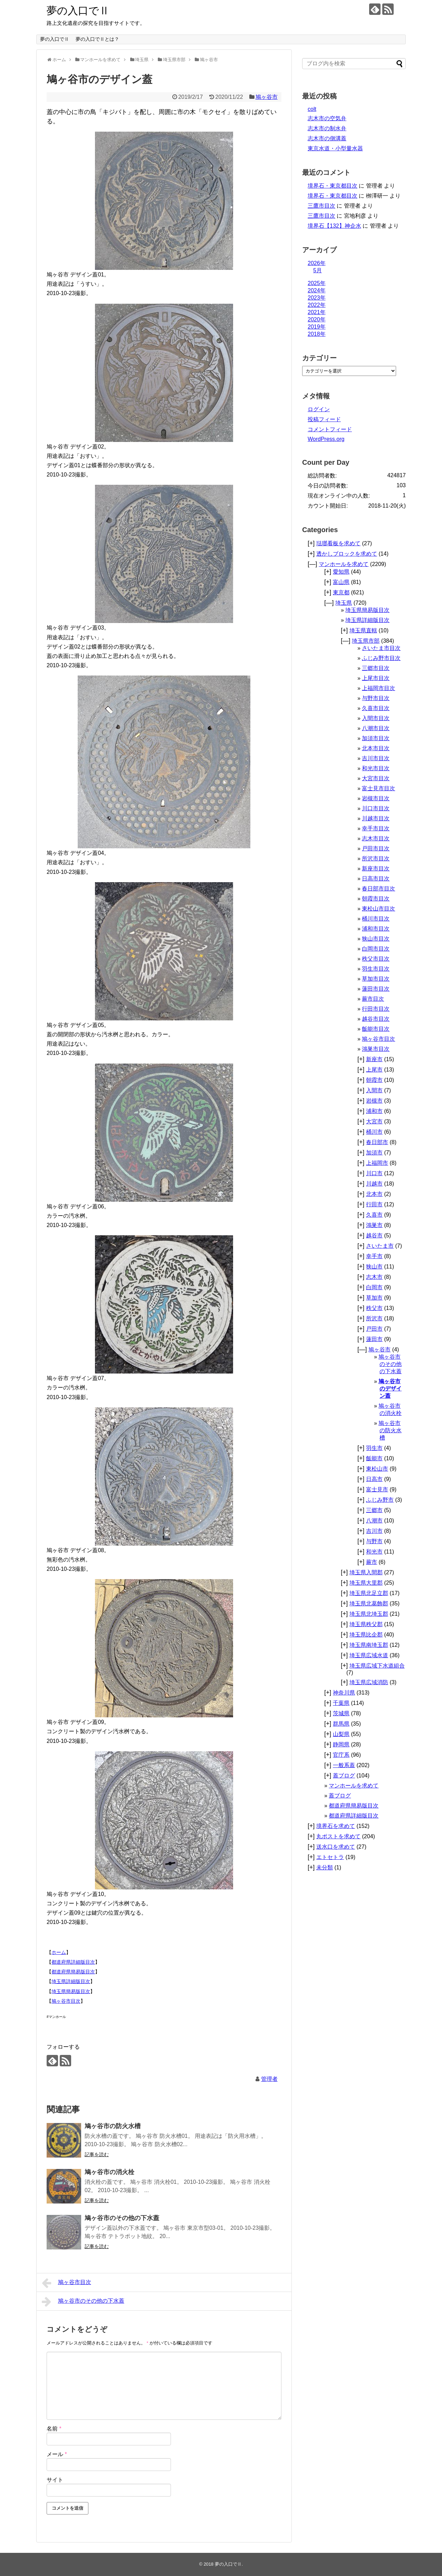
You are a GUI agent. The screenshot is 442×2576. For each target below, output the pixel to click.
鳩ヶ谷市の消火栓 (109, 2172)
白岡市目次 (376, 949)
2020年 (317, 319)
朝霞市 (374, 1080)
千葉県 (341, 1703)
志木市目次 (376, 838)
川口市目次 (376, 808)
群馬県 (341, 1724)
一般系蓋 (344, 1765)
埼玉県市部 (365, 641)
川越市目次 (376, 818)
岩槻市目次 (376, 798)
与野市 (374, 1541)
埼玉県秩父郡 (366, 1624)
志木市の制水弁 (327, 128)
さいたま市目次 (381, 648)
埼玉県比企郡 (366, 1635)
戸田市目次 (376, 848)
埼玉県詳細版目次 (70, 1981)
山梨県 (341, 1734)
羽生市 (374, 1448)
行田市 (374, 1204)
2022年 (317, 305)
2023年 (317, 298)
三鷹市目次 (321, 206)
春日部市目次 (378, 888)
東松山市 (377, 1469)
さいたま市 (380, 1246)
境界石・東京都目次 (332, 186)
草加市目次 (376, 979)
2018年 (317, 334)
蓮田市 (374, 1339)
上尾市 (374, 1070)
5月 (317, 270)
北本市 (374, 1194)
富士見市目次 (378, 788)
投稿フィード (324, 419)
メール (57, 2454)
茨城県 (341, 1713)
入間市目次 (376, 718)
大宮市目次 (376, 778)
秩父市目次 (376, 959)
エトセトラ (330, 1857)
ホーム (58, 1952)
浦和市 (374, 1111)
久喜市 (374, 1215)
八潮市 (374, 1520)
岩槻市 (374, 1101)
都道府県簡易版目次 (73, 1971)
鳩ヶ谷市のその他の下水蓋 (122, 2218)
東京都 (341, 592)
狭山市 (374, 1267)
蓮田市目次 (376, 989)
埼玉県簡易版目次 (70, 1991)
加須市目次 (376, 738)
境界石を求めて (335, 1826)
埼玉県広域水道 (368, 1655)
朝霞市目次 (376, 899)
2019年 (317, 327)
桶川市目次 (376, 919)
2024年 (317, 290)
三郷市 (374, 1510)
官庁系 (341, 1755)
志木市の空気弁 (327, 118)
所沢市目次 (376, 858)
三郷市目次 (376, 668)
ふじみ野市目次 (381, 658)
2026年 (317, 263)
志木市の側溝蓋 (327, 138)
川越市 (374, 1184)
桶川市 (374, 1132)
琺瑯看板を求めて (338, 543)
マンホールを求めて (343, 564)
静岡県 (341, 1744)
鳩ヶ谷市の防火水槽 (113, 2126)
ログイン (319, 409)
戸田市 (374, 1329)
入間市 (374, 1090)
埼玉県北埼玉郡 (368, 1614)
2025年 (317, 283)
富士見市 (377, 1489)
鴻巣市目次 (376, 1049)
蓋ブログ (344, 1775)
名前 (54, 2429)
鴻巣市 (374, 1225)
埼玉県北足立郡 (368, 1593)
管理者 (269, 2079)
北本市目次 (376, 748)
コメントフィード (330, 429)
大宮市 (374, 1121)
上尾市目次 (376, 678)
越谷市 (374, 1235)
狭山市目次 (376, 939)
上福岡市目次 (378, 688)
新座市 (374, 1059)
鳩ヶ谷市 (267, 97)
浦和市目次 (376, 929)
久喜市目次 (376, 708)
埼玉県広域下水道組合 (377, 1666)
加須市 (374, 1152)
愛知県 (341, 572)
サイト (55, 2480)
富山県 (341, 582)
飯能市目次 (376, 1029)
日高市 (374, 1479)
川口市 (374, 1173)
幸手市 (374, 1256)
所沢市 (374, 1318)
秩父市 (374, 1308)
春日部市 (377, 1142)
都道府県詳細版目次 (73, 1962)
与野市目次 (376, 698)
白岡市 (374, 1287)
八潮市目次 (376, 728)
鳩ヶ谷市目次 (65, 2001)
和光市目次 (376, 768)
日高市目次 (376, 878)
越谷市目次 (376, 1019)
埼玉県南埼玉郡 (368, 1645)
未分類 (324, 1867)
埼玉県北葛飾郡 (368, 1603)
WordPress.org (326, 439)
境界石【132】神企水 (334, 226)
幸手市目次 (376, 828)
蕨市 (371, 1562)
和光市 (374, 1552)
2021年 (317, 312)
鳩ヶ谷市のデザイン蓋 (390, 1388)
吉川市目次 (376, 758)
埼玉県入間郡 (366, 1572)
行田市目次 (376, 1009)
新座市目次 (376, 868)
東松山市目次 (378, 909)
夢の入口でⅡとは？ (97, 39)
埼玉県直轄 (363, 630)
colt (312, 109)
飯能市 (374, 1458)
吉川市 (374, 1531)
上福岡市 (377, 1163)
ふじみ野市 (380, 1500)
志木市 (374, 1277)
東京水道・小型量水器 (335, 148)
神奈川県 (344, 1693)
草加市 (374, 1298)
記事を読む (97, 2154)
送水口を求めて (335, 1847)
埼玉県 (343, 603)
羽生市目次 (376, 969)
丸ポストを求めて (338, 1836)
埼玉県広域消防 (368, 1682)
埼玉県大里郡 (366, 1583)
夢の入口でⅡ (78, 10)
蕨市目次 (373, 999)
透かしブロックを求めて (346, 554)
